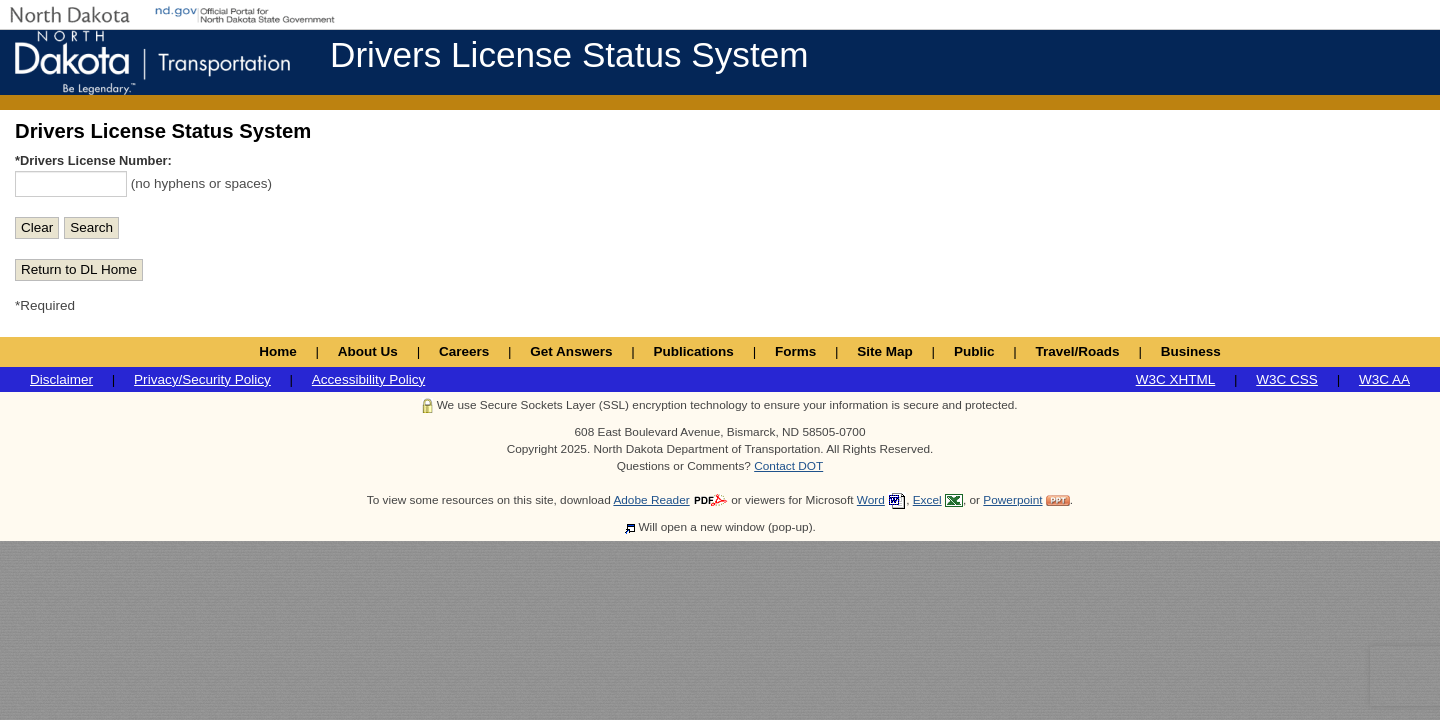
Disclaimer (61, 379)
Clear (37, 227)
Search (91, 227)
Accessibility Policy (368, 379)
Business (1191, 351)
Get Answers (571, 351)
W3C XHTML (1176, 379)
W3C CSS (1287, 379)
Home (278, 351)
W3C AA (1384, 379)
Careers (464, 351)
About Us (368, 351)
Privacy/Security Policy (202, 379)
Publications (694, 351)
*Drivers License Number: (93, 160)
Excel (927, 500)
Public (974, 351)
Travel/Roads (1078, 351)
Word (871, 500)
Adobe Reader (651, 500)
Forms (795, 351)
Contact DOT (788, 466)
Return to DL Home (79, 269)
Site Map (885, 351)
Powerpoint (1012, 500)
